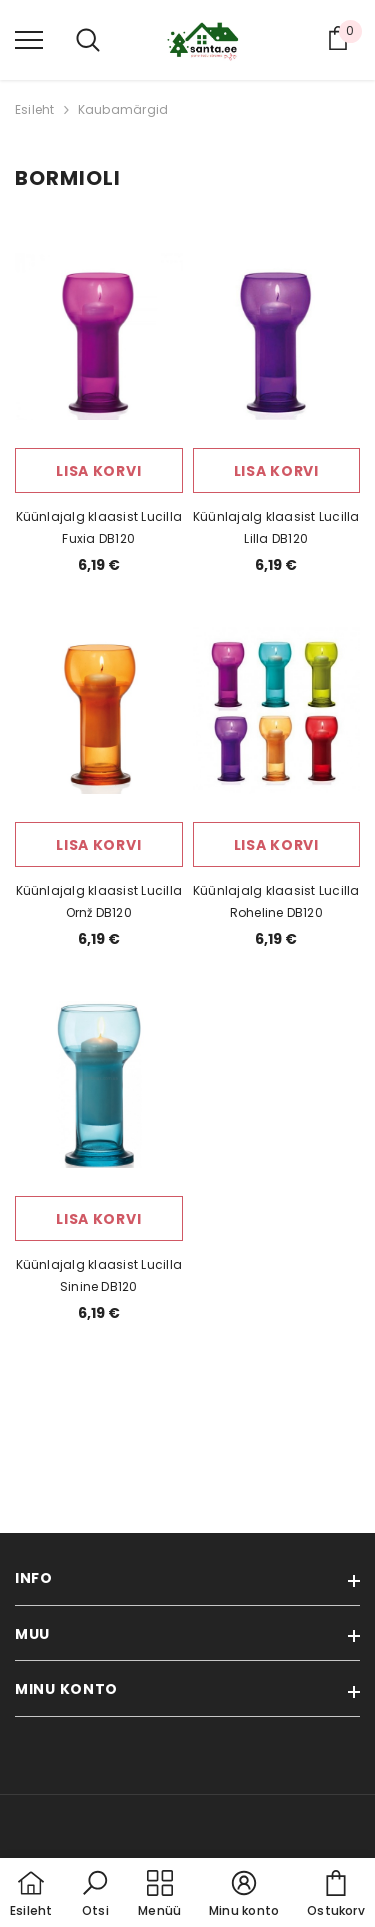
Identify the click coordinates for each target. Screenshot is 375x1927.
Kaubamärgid (123, 109)
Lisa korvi (98, 471)
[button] (95, 1895)
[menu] (29, 39)
